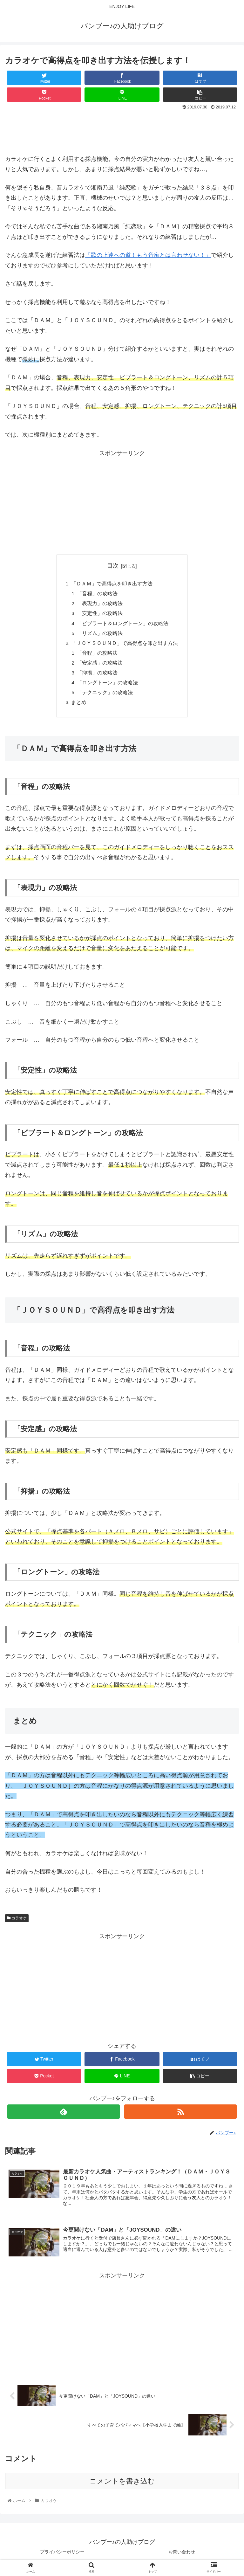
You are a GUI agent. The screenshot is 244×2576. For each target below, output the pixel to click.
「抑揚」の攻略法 (98, 677)
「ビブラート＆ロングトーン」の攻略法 (123, 625)
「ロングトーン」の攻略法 (108, 687)
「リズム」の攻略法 (100, 636)
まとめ (78, 708)
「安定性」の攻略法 (100, 615)
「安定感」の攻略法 (100, 666)
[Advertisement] (122, 129)
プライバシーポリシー (62, 2558)
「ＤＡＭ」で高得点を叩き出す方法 (111, 584)
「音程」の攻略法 (98, 594)
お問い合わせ (181, 2558)
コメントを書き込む (122, 2488)
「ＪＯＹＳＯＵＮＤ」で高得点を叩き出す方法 (124, 646)
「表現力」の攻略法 (100, 605)
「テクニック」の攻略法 (105, 697)
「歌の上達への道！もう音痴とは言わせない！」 (148, 255)
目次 (113, 566)
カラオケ (17, 1924)
